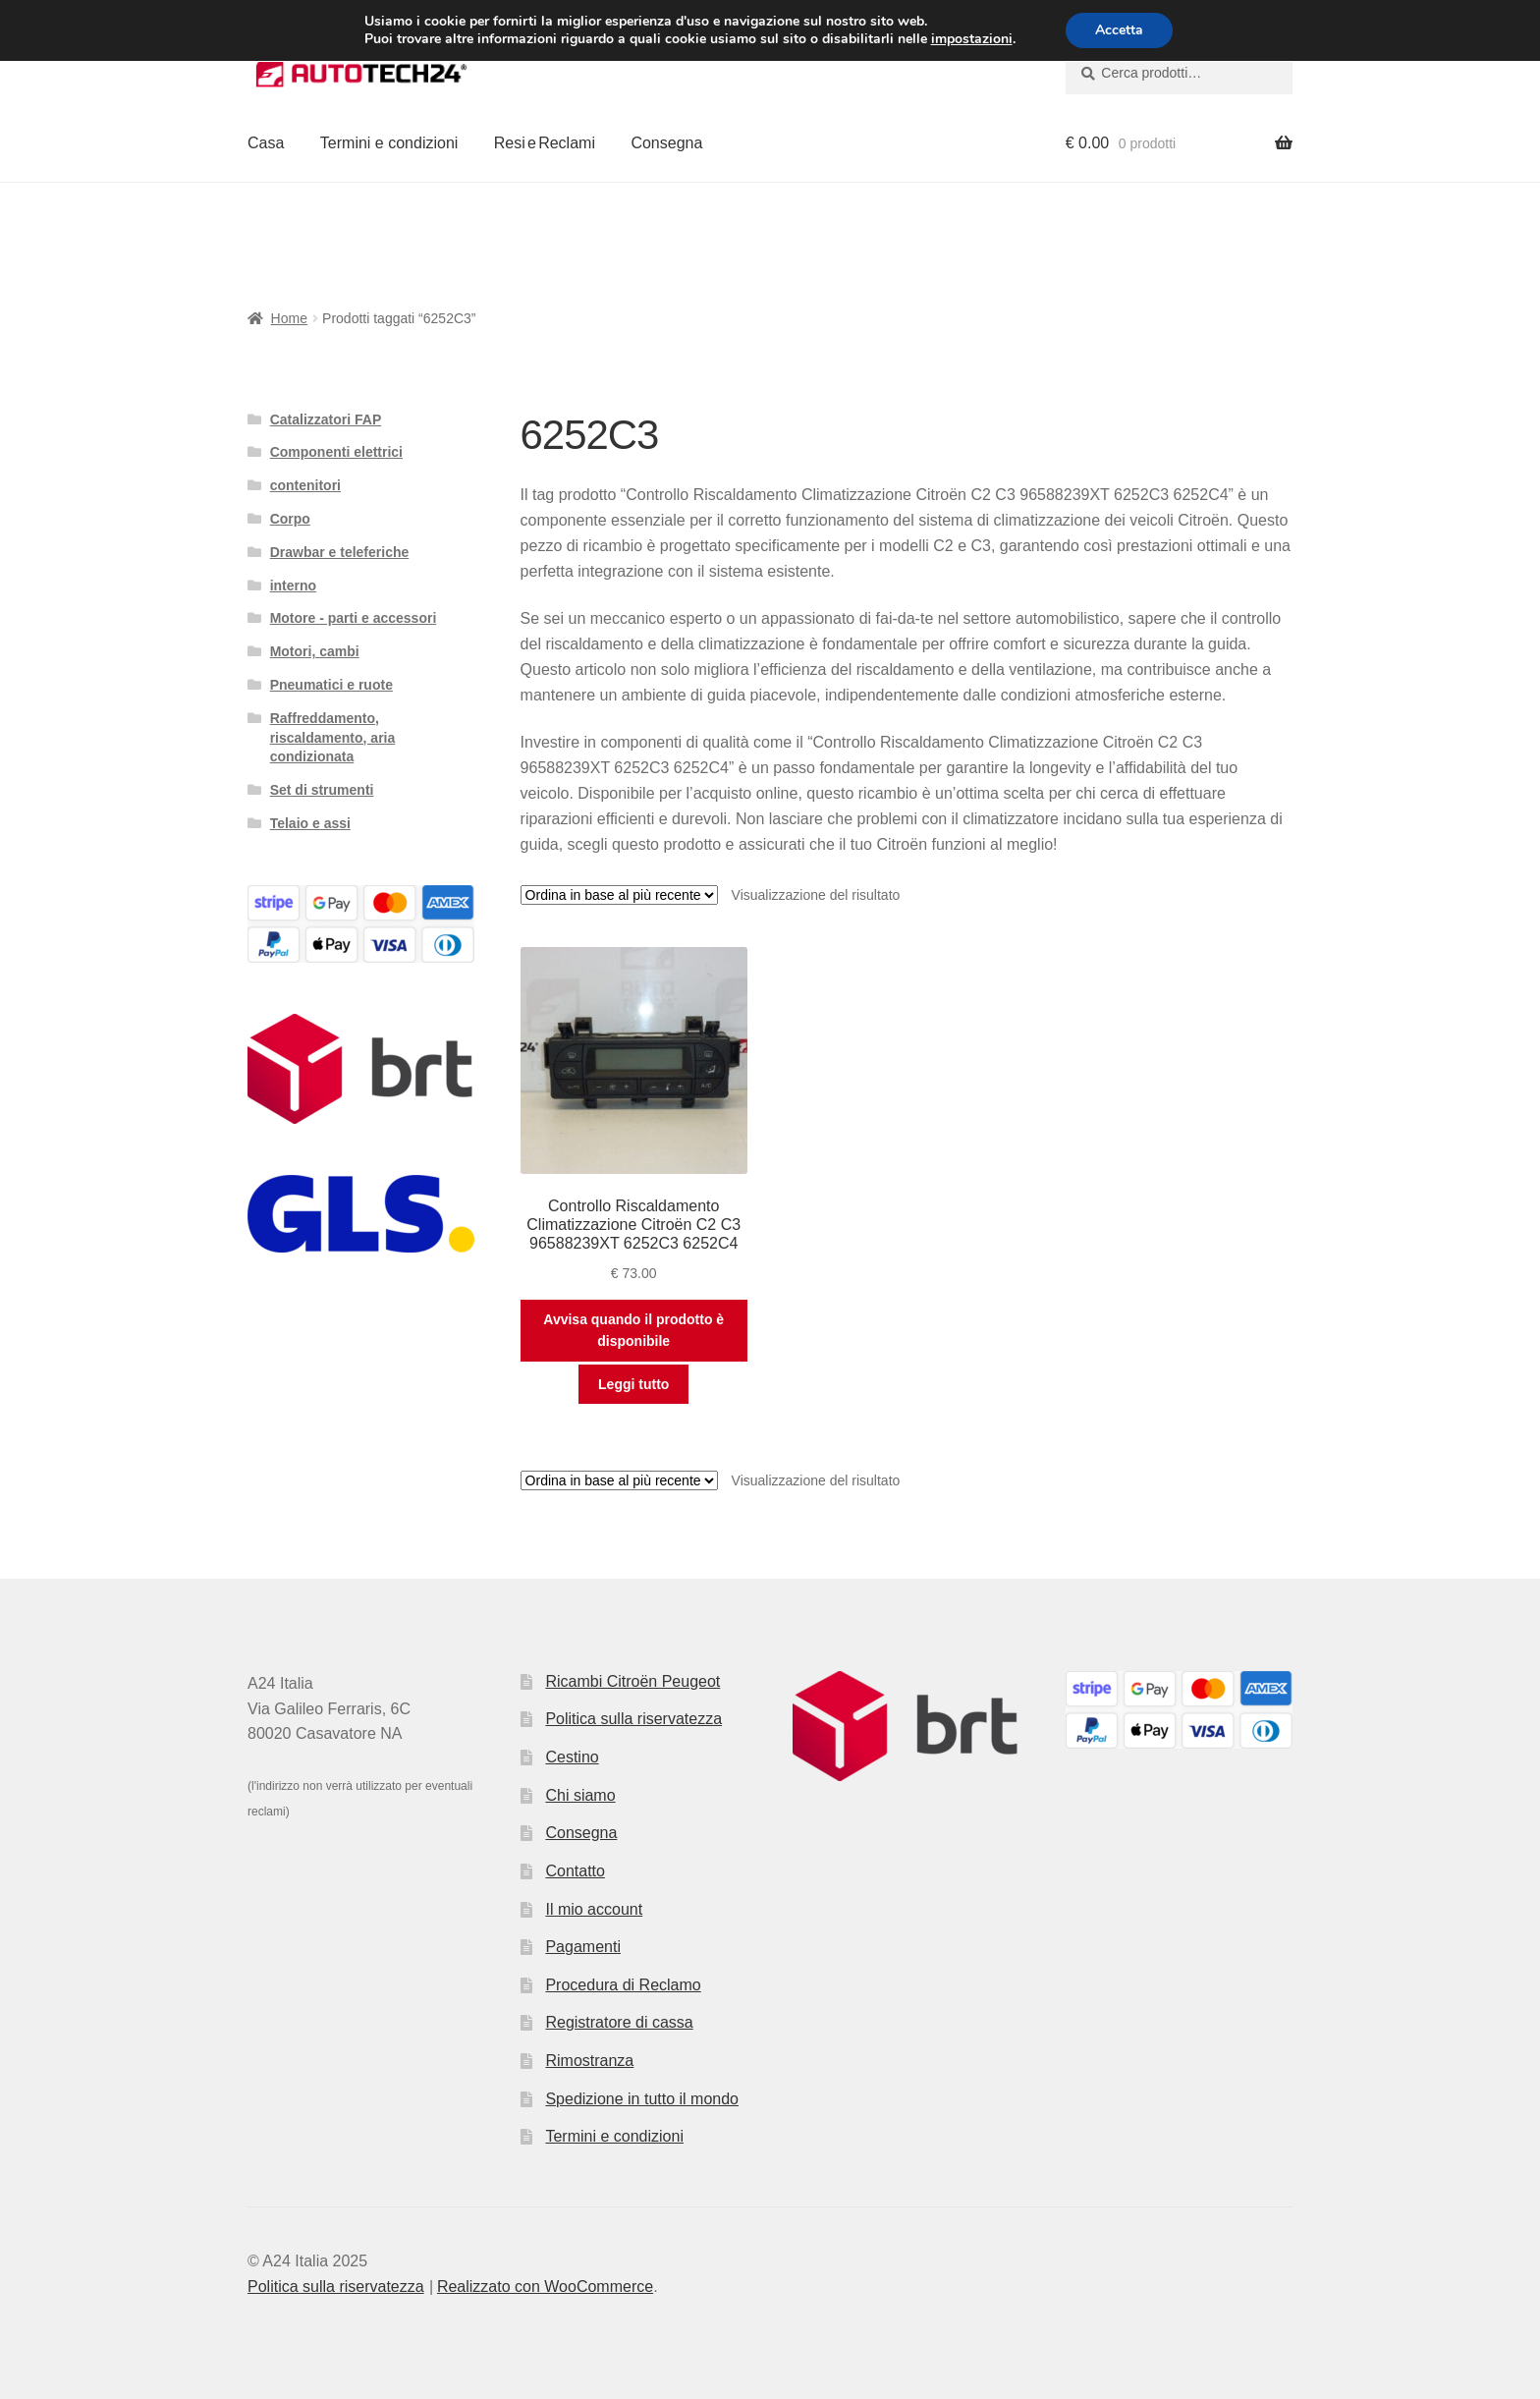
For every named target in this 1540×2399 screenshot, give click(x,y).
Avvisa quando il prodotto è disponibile (633, 1330)
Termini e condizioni (389, 143)
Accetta (1119, 30)
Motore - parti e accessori (353, 618)
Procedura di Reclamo (622, 1985)
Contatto (574, 1871)
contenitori (305, 485)
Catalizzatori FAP (326, 419)
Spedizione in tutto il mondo (642, 2099)
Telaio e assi (310, 823)
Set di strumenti (322, 790)
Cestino (571, 1757)
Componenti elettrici (336, 452)
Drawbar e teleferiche (340, 552)
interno (293, 585)
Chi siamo (580, 1795)
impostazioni (971, 39)
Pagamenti (583, 1946)
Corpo (290, 519)
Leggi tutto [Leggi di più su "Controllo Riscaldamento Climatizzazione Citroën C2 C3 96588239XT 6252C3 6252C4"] (633, 1384)
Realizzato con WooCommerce (545, 2286)
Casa (266, 143)
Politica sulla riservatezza (633, 1718)
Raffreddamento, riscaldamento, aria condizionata (333, 737)
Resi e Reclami (544, 143)
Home (289, 318)
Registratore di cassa (618, 2022)
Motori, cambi (314, 651)
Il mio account (593, 1909)
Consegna (666, 143)
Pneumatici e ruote (331, 685)
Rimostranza (589, 2060)
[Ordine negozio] (619, 895)
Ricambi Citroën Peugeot (632, 1681)
